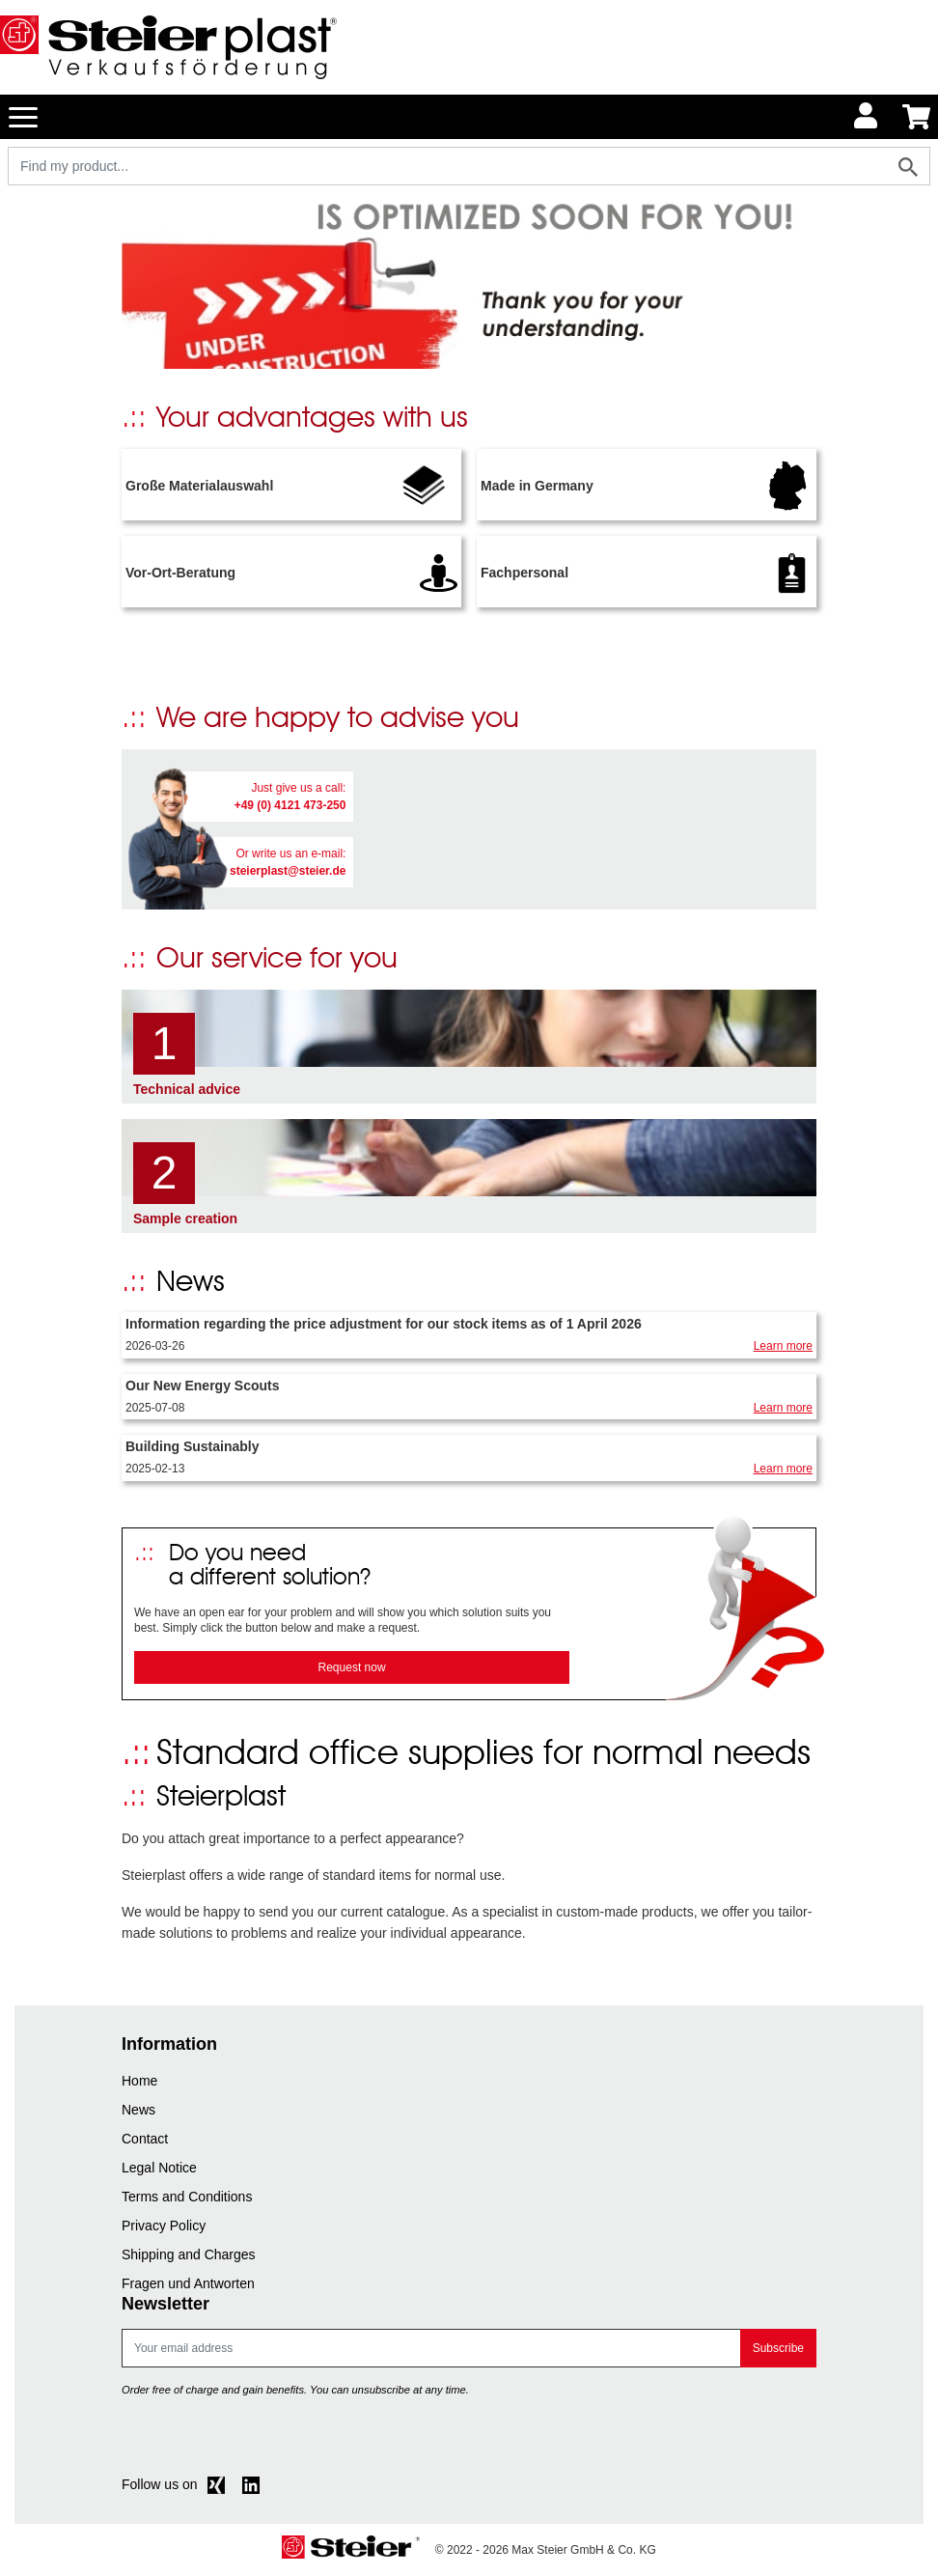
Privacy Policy (164, 2225)
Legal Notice (159, 2167)
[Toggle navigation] (23, 115)
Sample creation (185, 1218)
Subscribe (778, 2348)
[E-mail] (431, 2348)
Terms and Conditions (187, 2196)
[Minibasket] (916, 116)
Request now (352, 1667)
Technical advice (186, 1089)
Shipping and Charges (189, 2254)
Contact (145, 2138)
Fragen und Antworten (188, 2283)
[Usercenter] (866, 117)
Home (139, 2080)
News (138, 2109)
